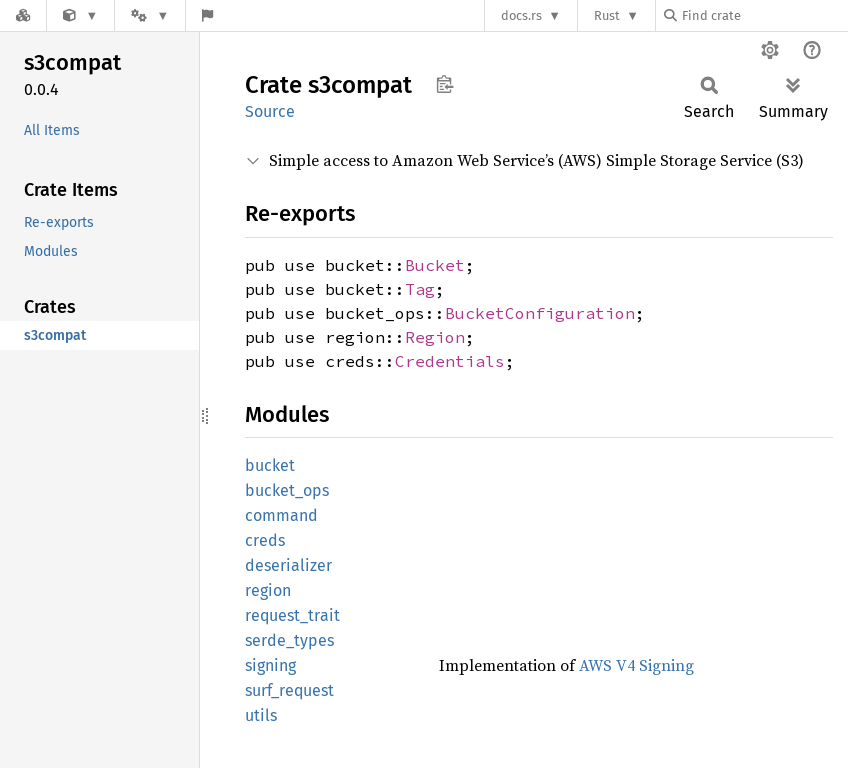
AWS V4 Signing (636, 665)
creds (265, 540)
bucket (270, 465)
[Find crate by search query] (764, 15)
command (281, 515)
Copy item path (444, 84)
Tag (420, 289)
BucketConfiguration (540, 313)
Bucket (435, 265)
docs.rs (521, 15)
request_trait (292, 615)
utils (261, 715)
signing (270, 665)
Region (435, 337)
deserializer (288, 565)
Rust (607, 15)
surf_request (289, 690)
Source (270, 111)
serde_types (289, 640)
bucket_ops (287, 490)
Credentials (450, 361)
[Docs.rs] (23, 15)
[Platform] (150, 15)
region (268, 590)
